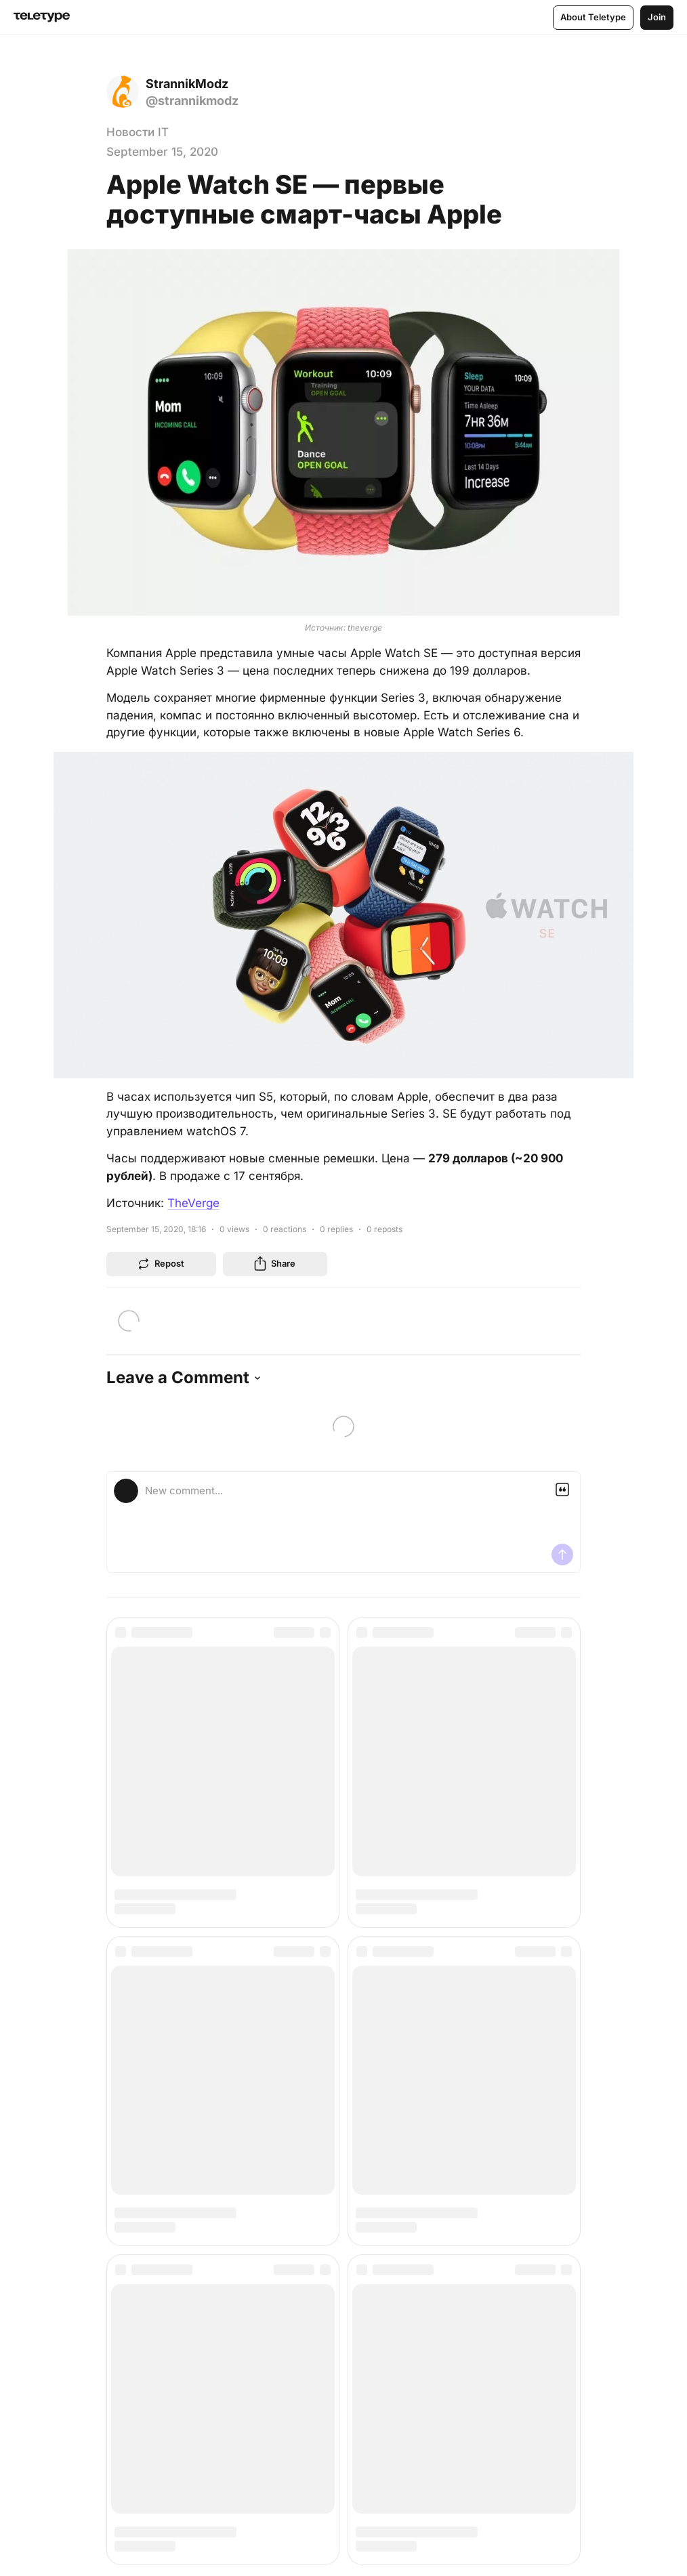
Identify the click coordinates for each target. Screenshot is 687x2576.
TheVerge (193, 1203)
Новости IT (137, 132)
